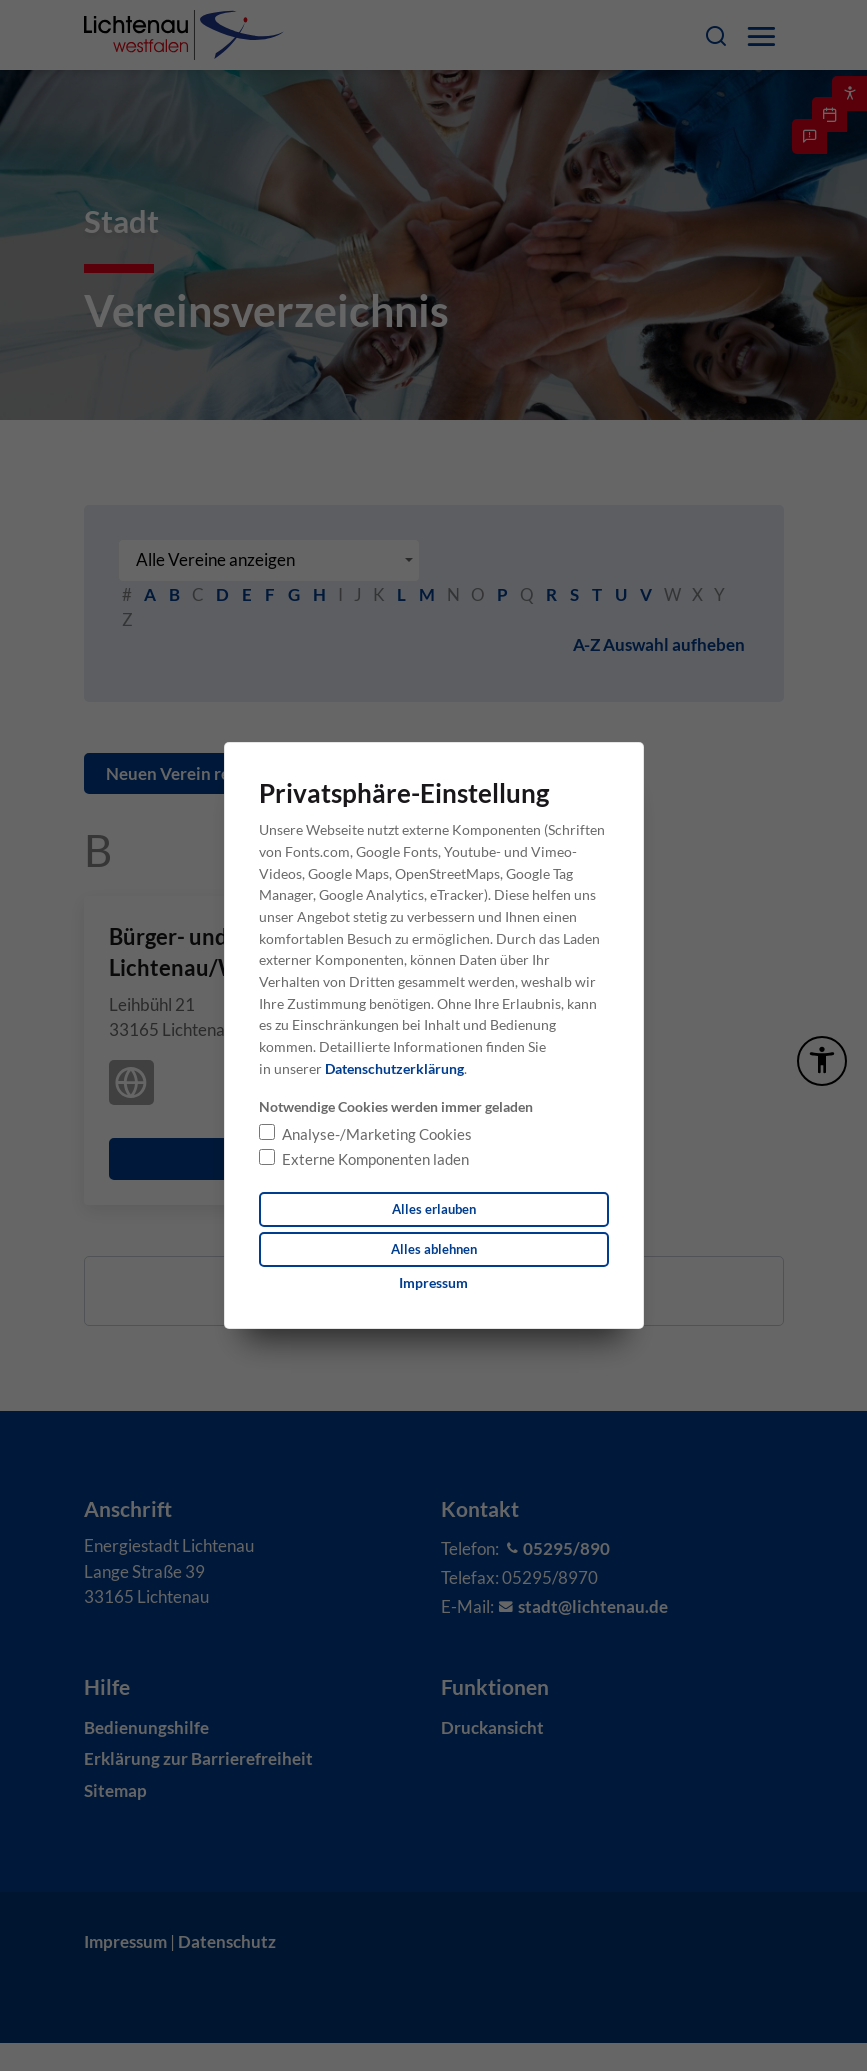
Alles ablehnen (433, 1249)
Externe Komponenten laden (375, 1158)
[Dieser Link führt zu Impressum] (433, 1284)
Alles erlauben (433, 1208)
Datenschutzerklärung (394, 1067)
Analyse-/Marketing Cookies (377, 1132)
